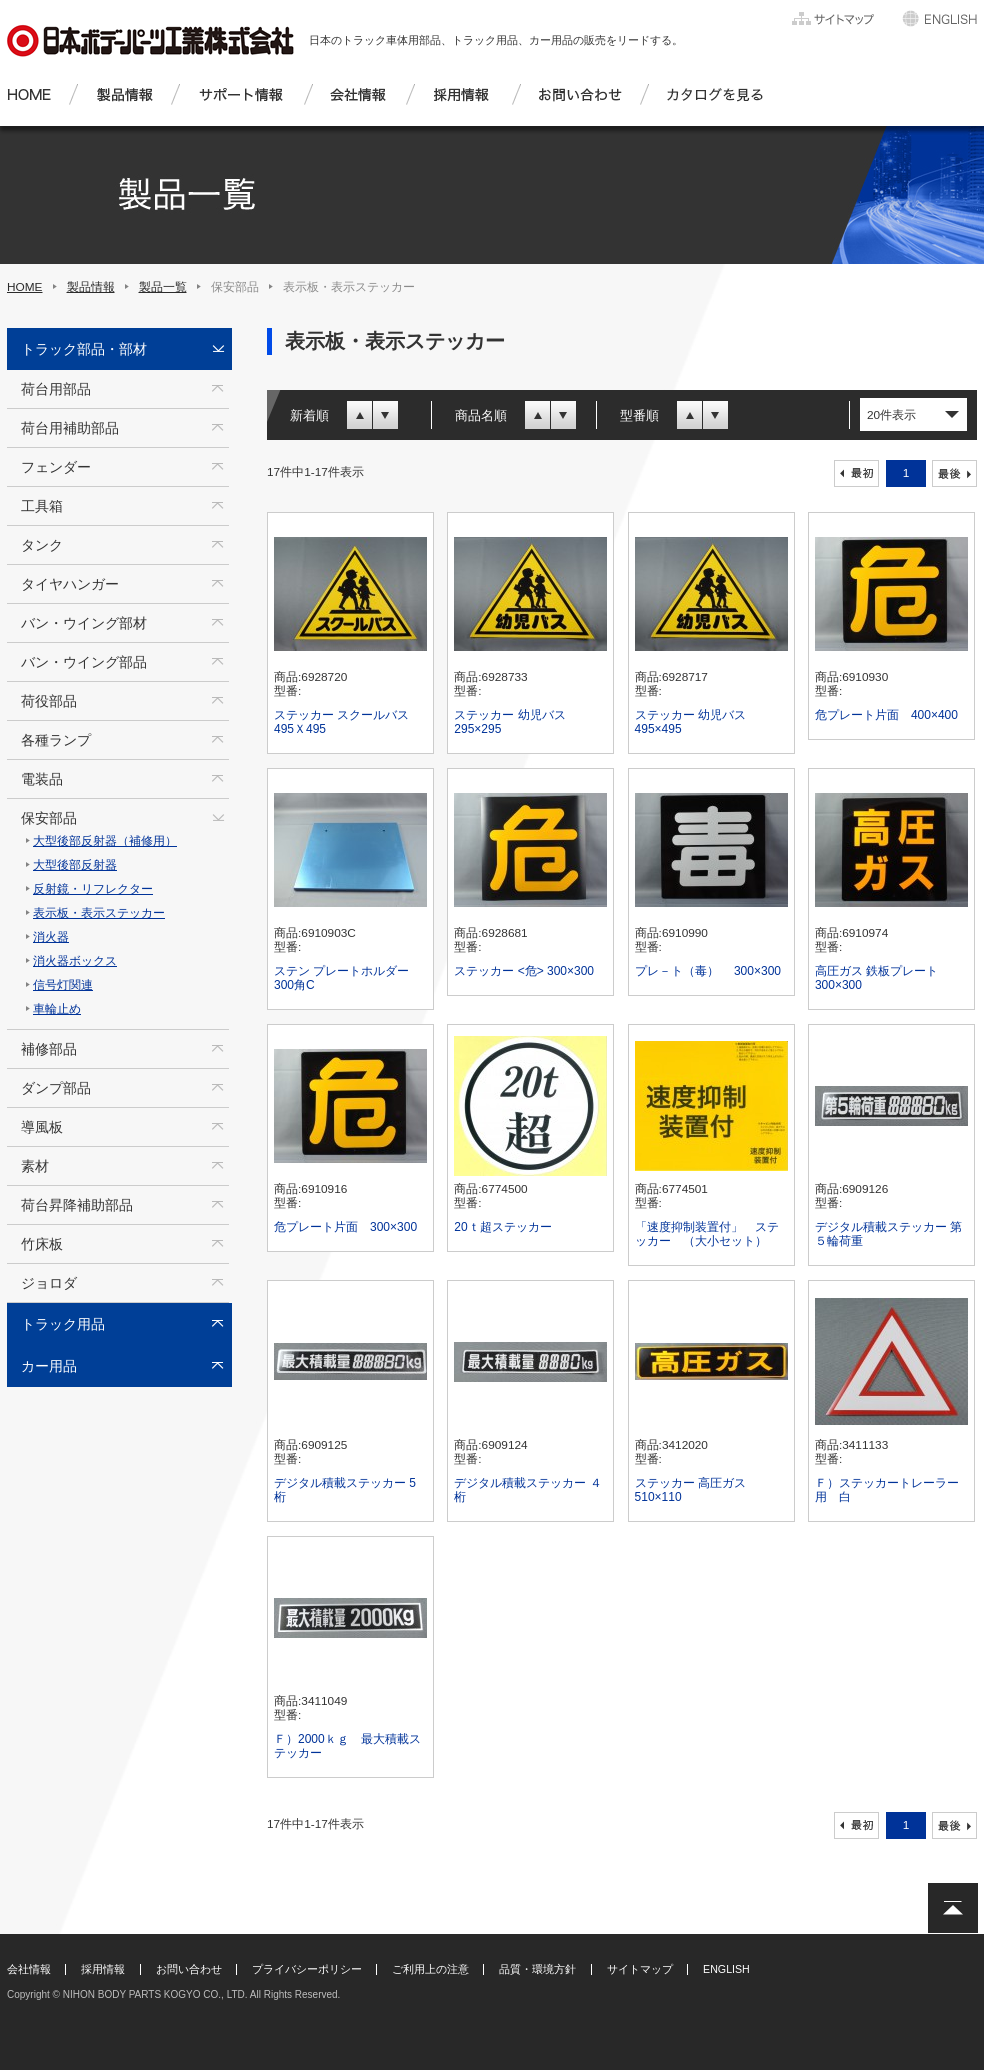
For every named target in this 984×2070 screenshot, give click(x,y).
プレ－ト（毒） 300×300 (708, 971)
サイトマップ (640, 1969)
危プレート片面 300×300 (345, 1227)
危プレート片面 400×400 (886, 715)
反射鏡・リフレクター (93, 889)
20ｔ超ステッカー (502, 1227)
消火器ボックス (75, 961)
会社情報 (29, 1969)
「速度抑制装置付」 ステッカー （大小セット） (707, 1234)
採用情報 (103, 1969)
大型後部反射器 (75, 865)
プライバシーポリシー (307, 1969)
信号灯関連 (63, 985)
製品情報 (91, 287)
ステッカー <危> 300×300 (524, 971)
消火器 (51, 937)
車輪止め (57, 1009)
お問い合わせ (189, 1969)
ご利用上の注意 (430, 1969)
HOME (25, 287)
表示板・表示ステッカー (99, 913)
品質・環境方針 (537, 1969)
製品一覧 (163, 287)
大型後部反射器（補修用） (105, 841)
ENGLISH (726, 1969)
